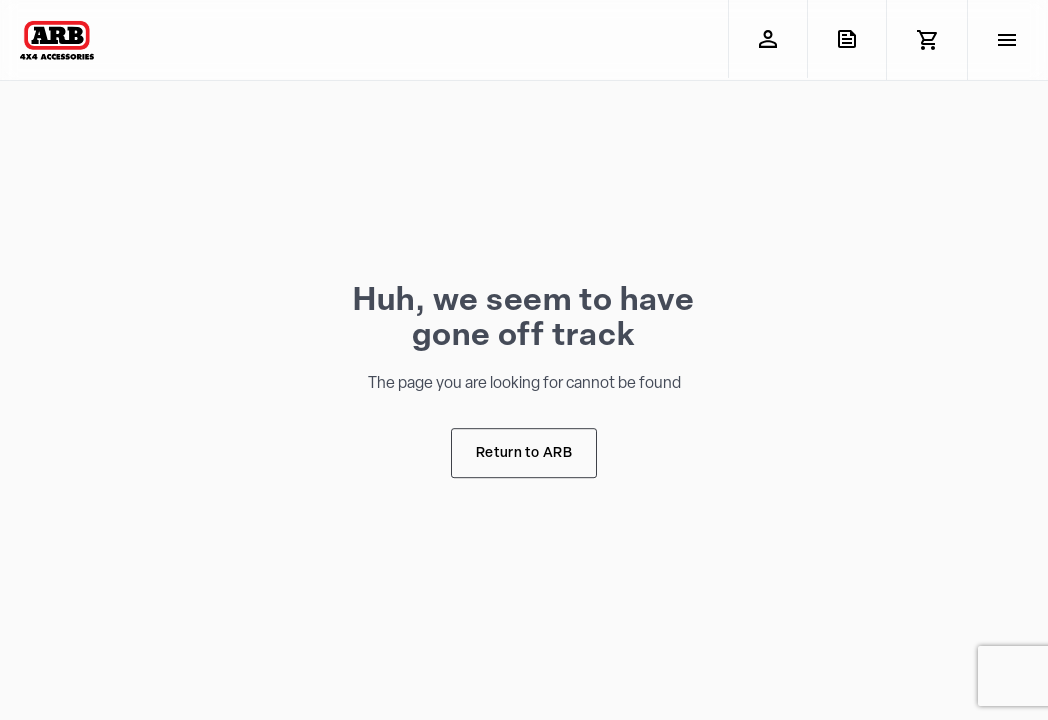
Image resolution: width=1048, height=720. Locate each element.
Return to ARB (524, 453)
